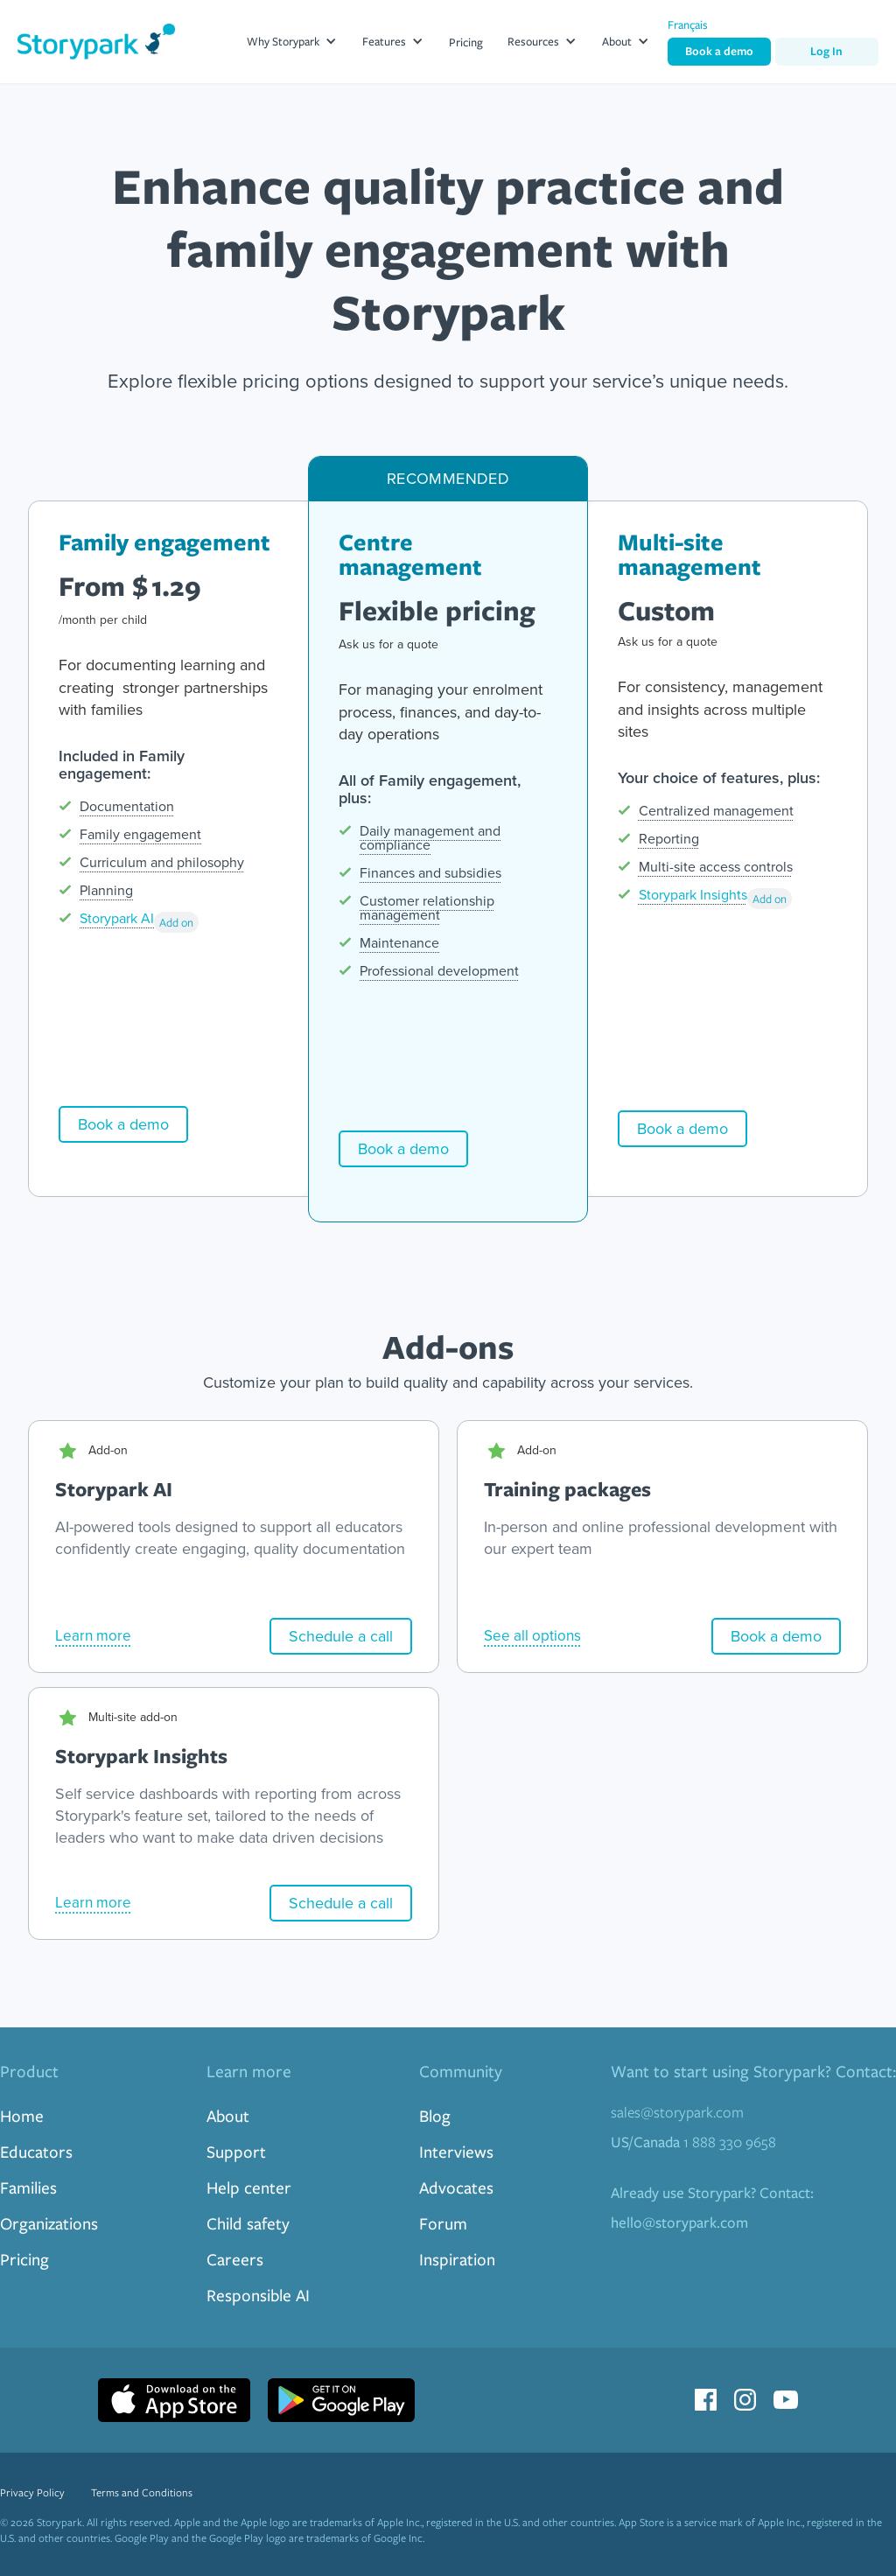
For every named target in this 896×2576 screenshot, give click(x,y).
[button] (292, 41)
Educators (36, 2151)
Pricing (466, 42)
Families (28, 2187)
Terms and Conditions (141, 2492)
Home (22, 2115)
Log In (826, 51)
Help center (248, 2187)
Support (236, 2151)
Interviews (456, 2151)
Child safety (248, 2223)
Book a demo (719, 51)
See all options (532, 1635)
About (227, 2115)
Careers (234, 2259)
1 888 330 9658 (693, 2142)
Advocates (456, 2187)
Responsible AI (258, 2295)
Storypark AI (117, 918)
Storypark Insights (693, 895)
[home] (96, 41)
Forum (443, 2223)
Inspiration (457, 2259)
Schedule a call (341, 1636)
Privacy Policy (32, 2492)
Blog (435, 2115)
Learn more (93, 1635)
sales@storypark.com (677, 2112)
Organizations (49, 2223)
